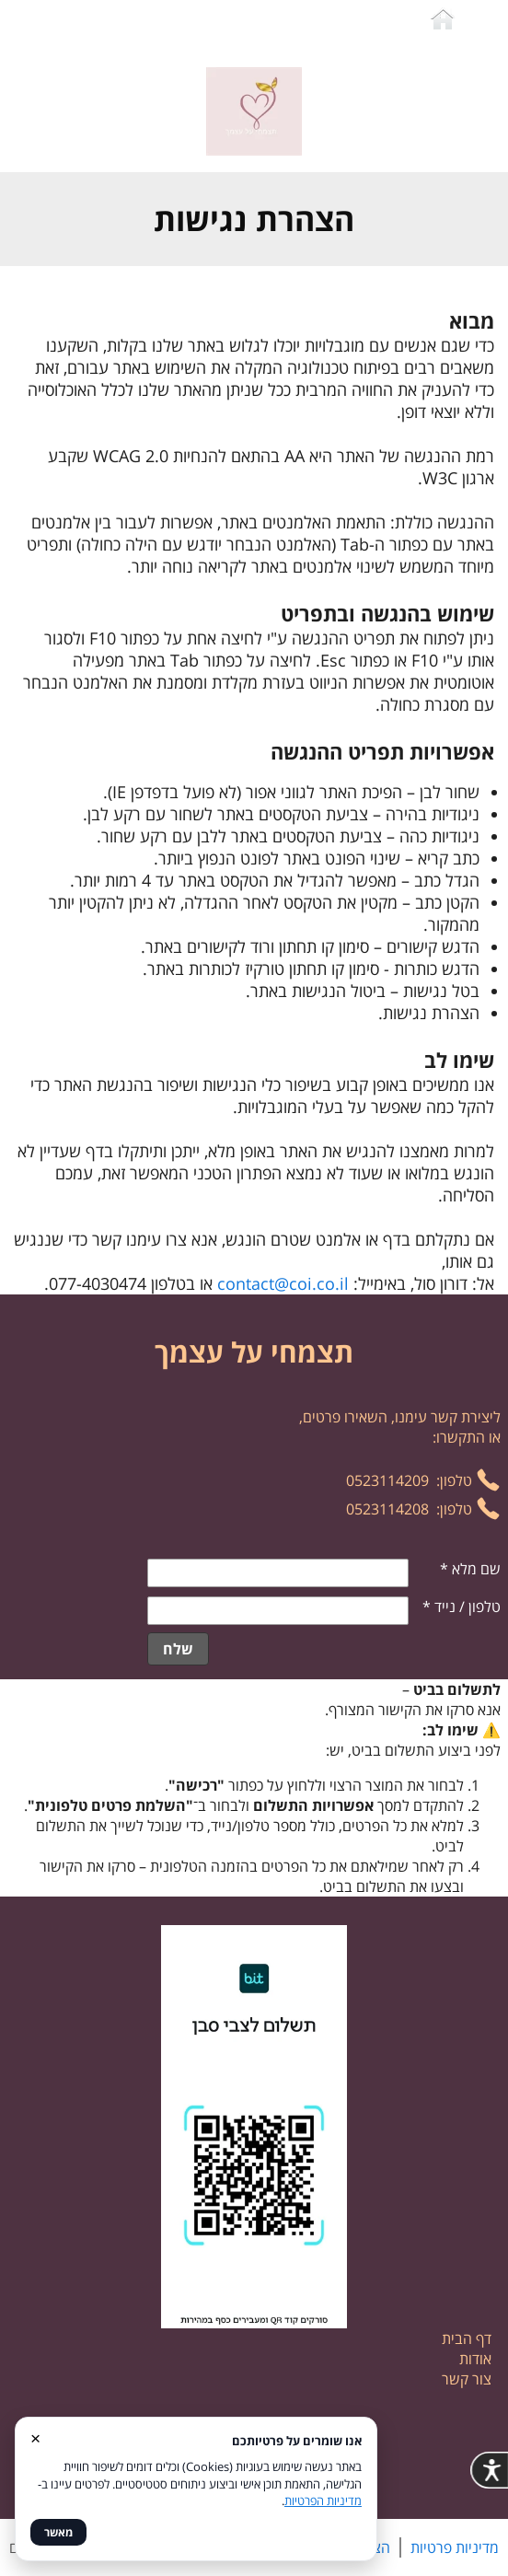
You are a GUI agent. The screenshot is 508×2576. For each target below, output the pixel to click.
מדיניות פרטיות (454, 2547)
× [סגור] (35, 2437)
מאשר (58, 2532)
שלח (178, 1649)
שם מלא (470, 1569)
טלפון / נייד (461, 1606)
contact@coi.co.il (283, 1283)
